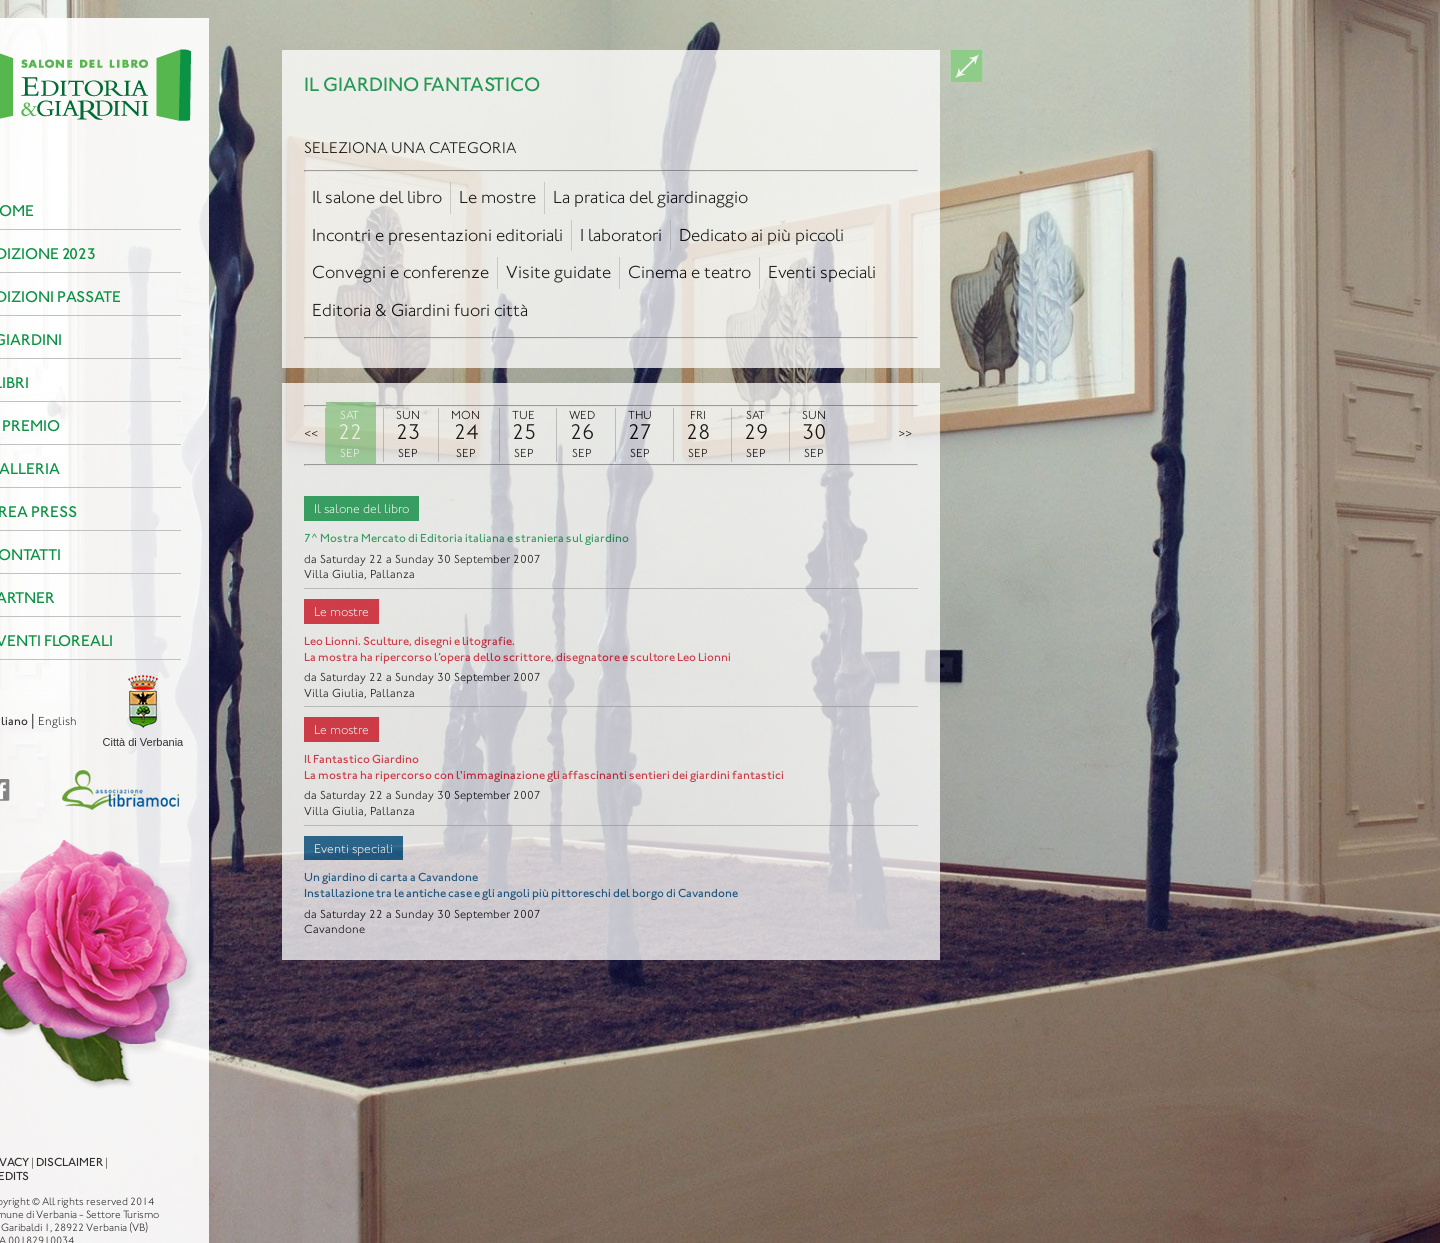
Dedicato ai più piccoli (761, 235)
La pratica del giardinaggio (650, 197)
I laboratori (621, 235)
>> (905, 433)
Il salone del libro (377, 197)
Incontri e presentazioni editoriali (437, 235)
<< (311, 433)
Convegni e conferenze (400, 272)
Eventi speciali (822, 272)
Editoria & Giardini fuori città (420, 310)
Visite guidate (558, 272)
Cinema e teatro (689, 272)
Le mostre (497, 197)
